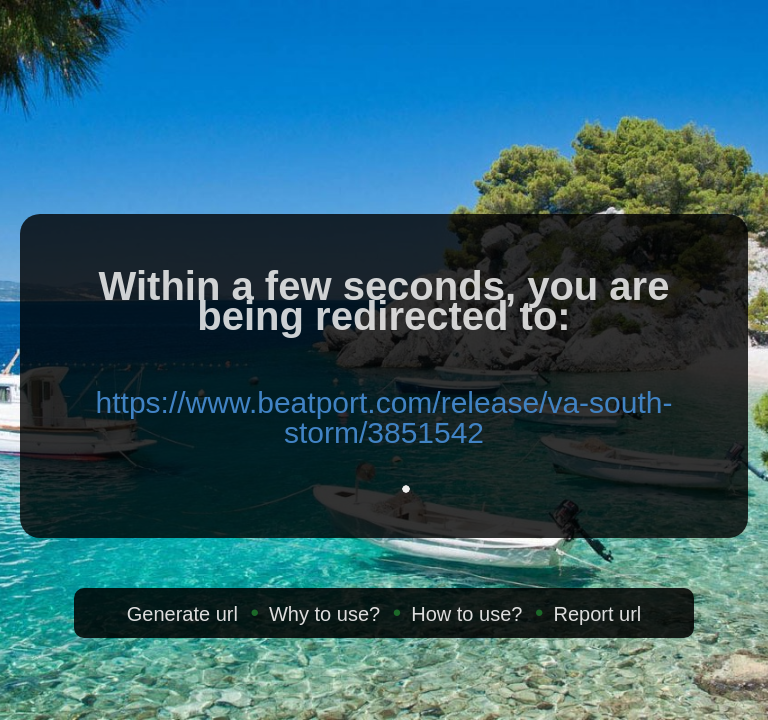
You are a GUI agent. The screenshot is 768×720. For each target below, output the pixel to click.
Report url (597, 614)
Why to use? (324, 614)
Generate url (182, 614)
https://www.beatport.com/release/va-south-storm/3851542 (384, 417)
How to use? (466, 614)
